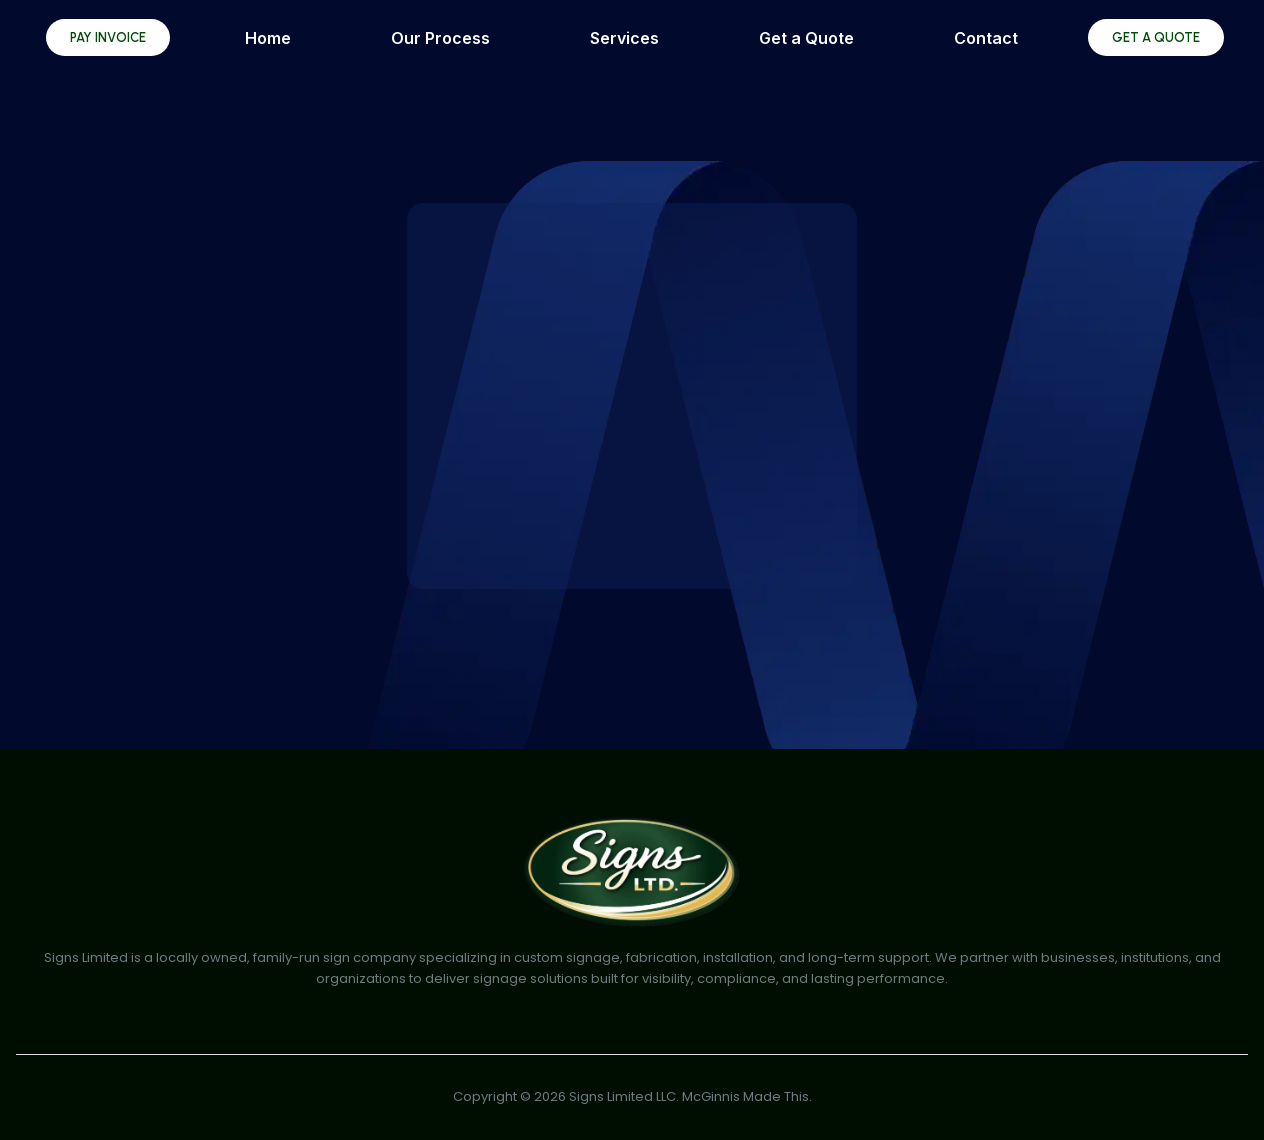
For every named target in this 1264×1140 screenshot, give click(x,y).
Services (624, 38)
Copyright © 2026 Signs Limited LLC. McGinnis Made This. (632, 1096)
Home (268, 38)
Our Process (440, 38)
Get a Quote (806, 38)
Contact (986, 38)
